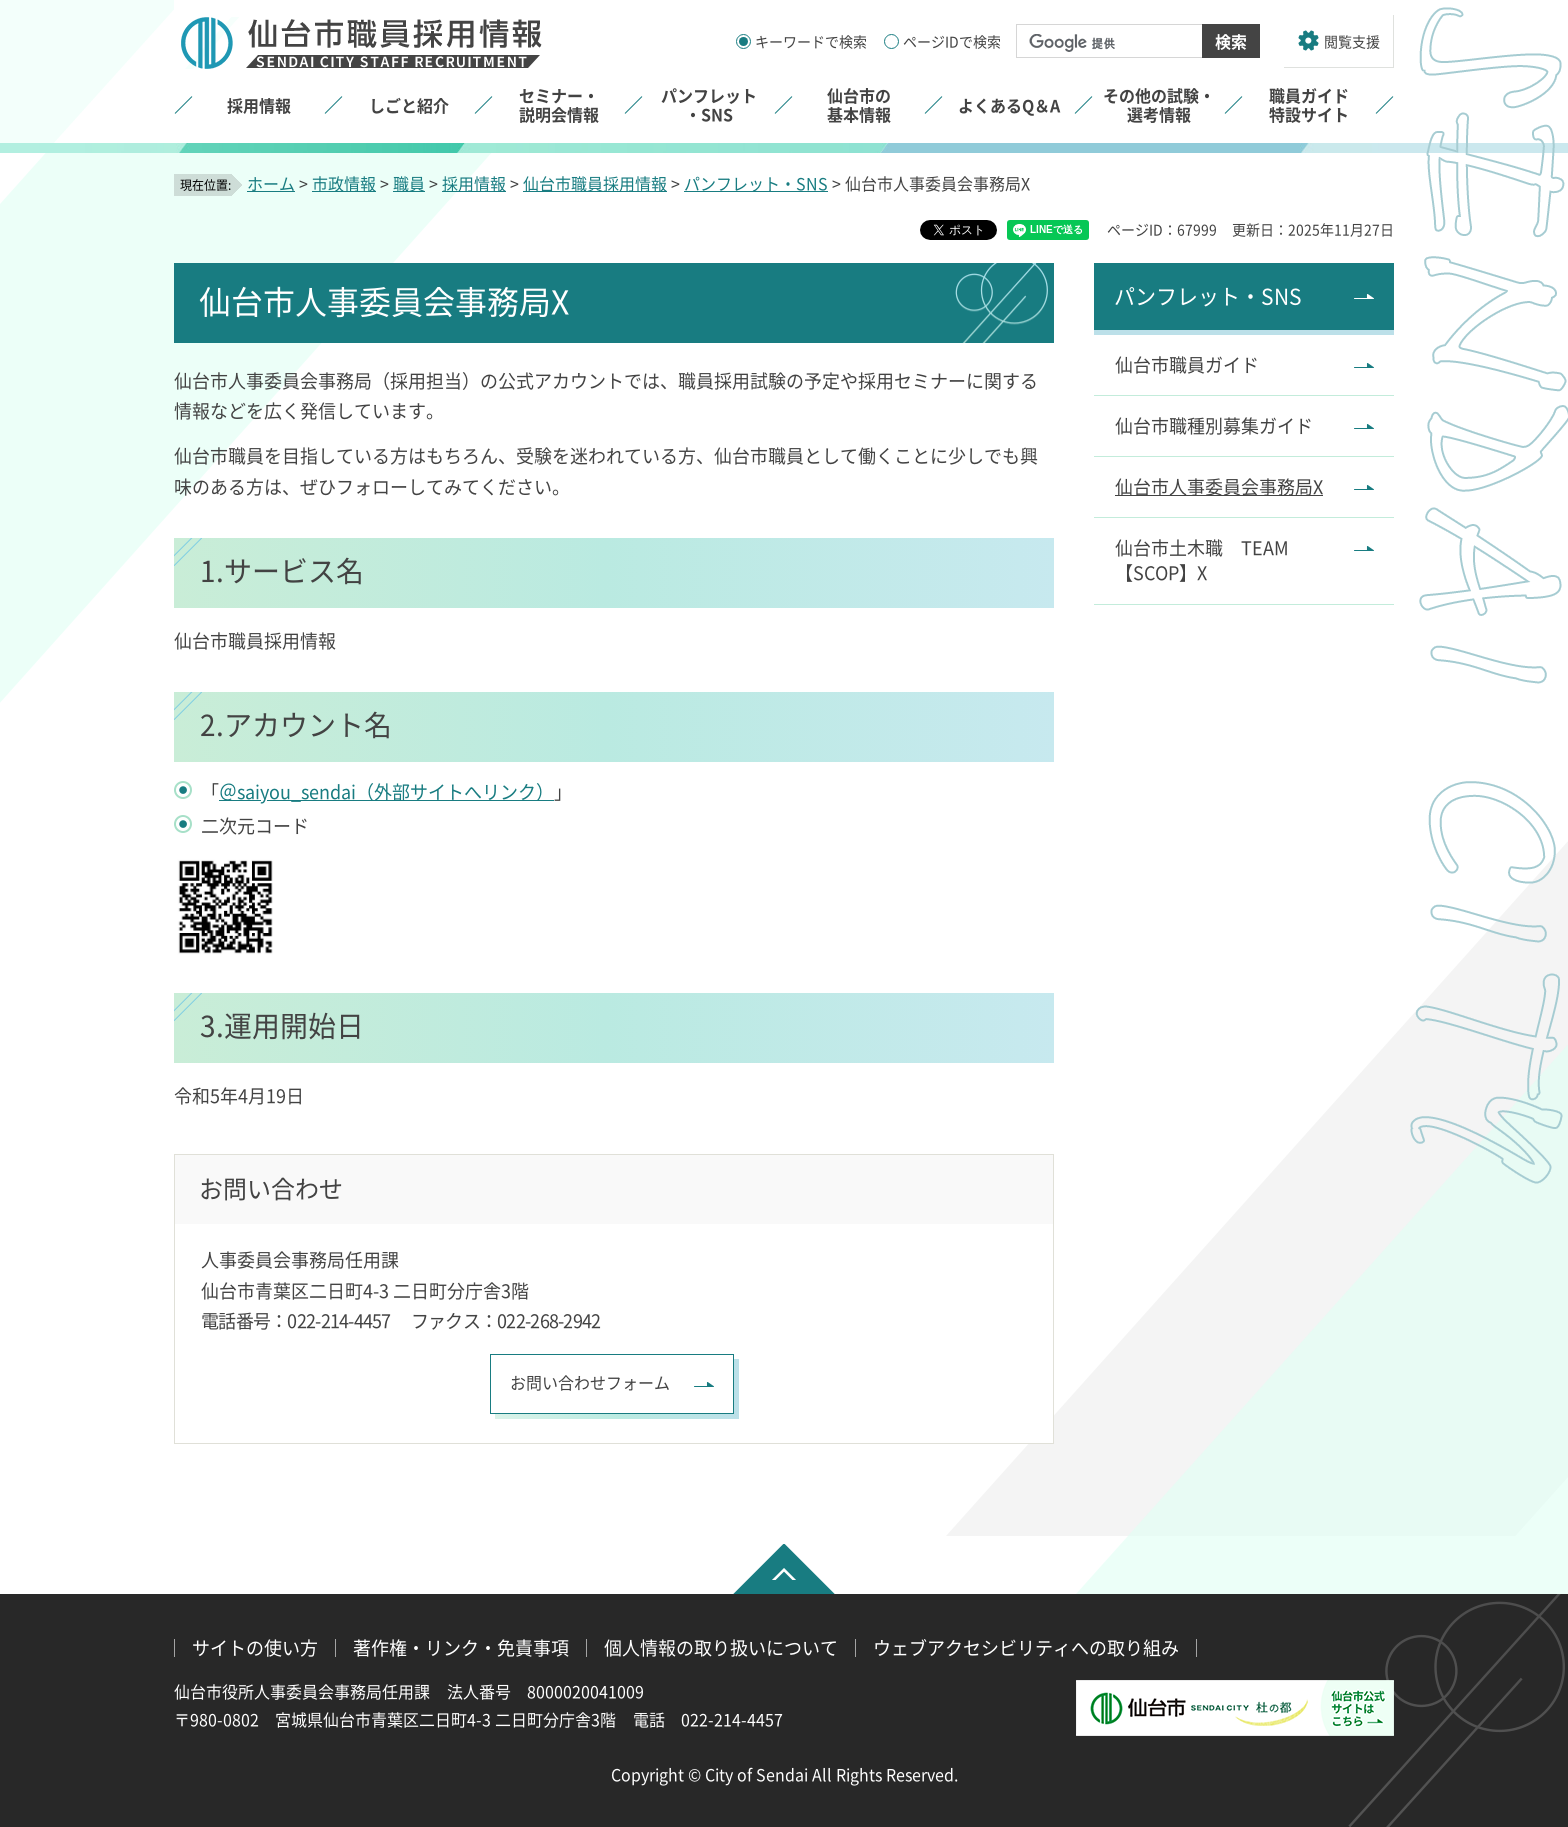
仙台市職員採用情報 (595, 183)
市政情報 (344, 183)
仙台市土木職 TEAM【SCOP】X (1202, 559)
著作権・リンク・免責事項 (461, 1647)
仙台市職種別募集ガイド (1214, 425)
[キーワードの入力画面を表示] (743, 41)
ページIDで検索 (952, 41)
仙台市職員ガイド (1187, 364)
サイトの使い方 (255, 1647)
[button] (1339, 41)
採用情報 (474, 183)
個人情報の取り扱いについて (721, 1647)
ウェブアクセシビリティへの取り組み (1026, 1647)
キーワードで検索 (811, 41)
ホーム (271, 183)
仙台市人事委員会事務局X (1219, 486)
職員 (409, 183)
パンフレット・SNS (756, 183)
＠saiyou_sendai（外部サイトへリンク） (386, 791)
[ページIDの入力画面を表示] (891, 41)
